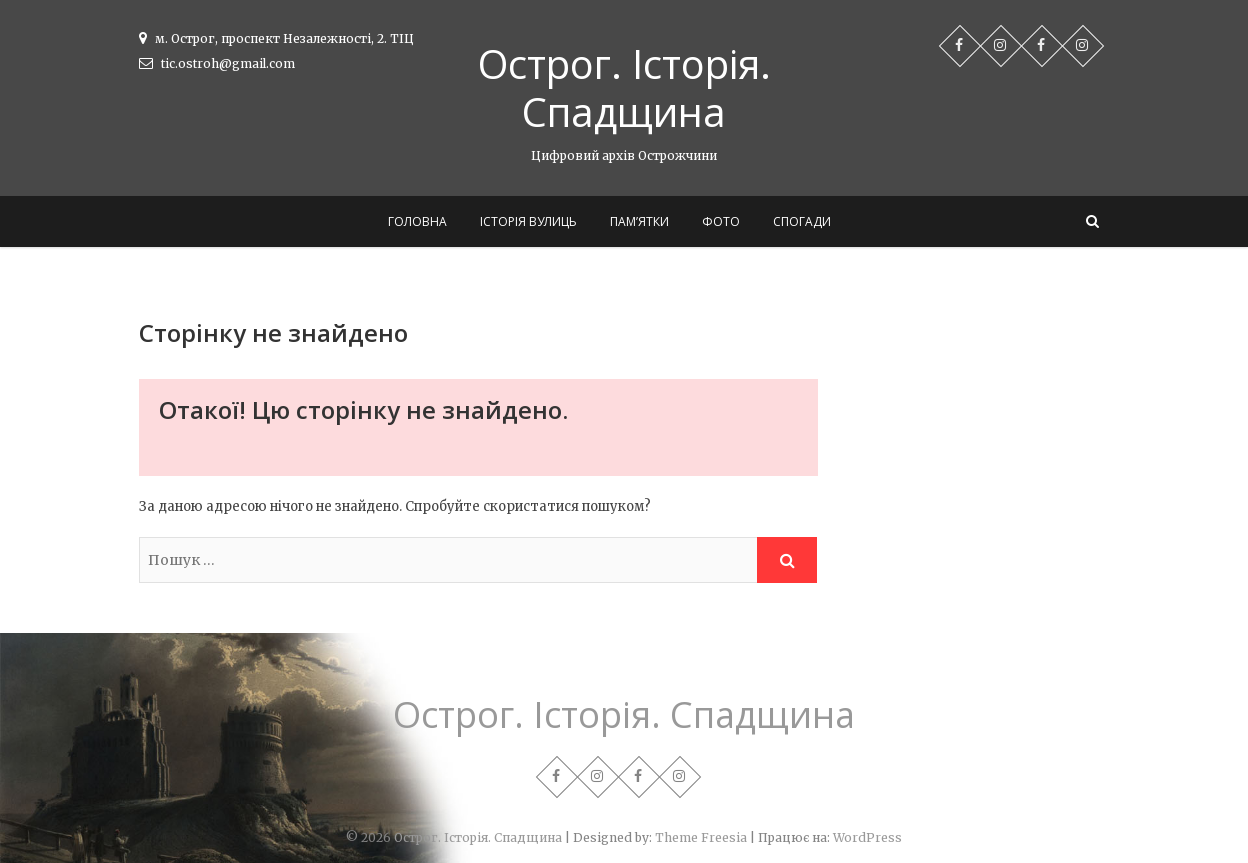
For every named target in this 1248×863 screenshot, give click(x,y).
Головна (417, 221)
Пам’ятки (639, 221)
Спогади (802, 221)
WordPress (867, 837)
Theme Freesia (701, 837)
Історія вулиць (528, 221)
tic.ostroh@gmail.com (217, 63)
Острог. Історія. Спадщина (624, 88)
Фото (721, 221)
